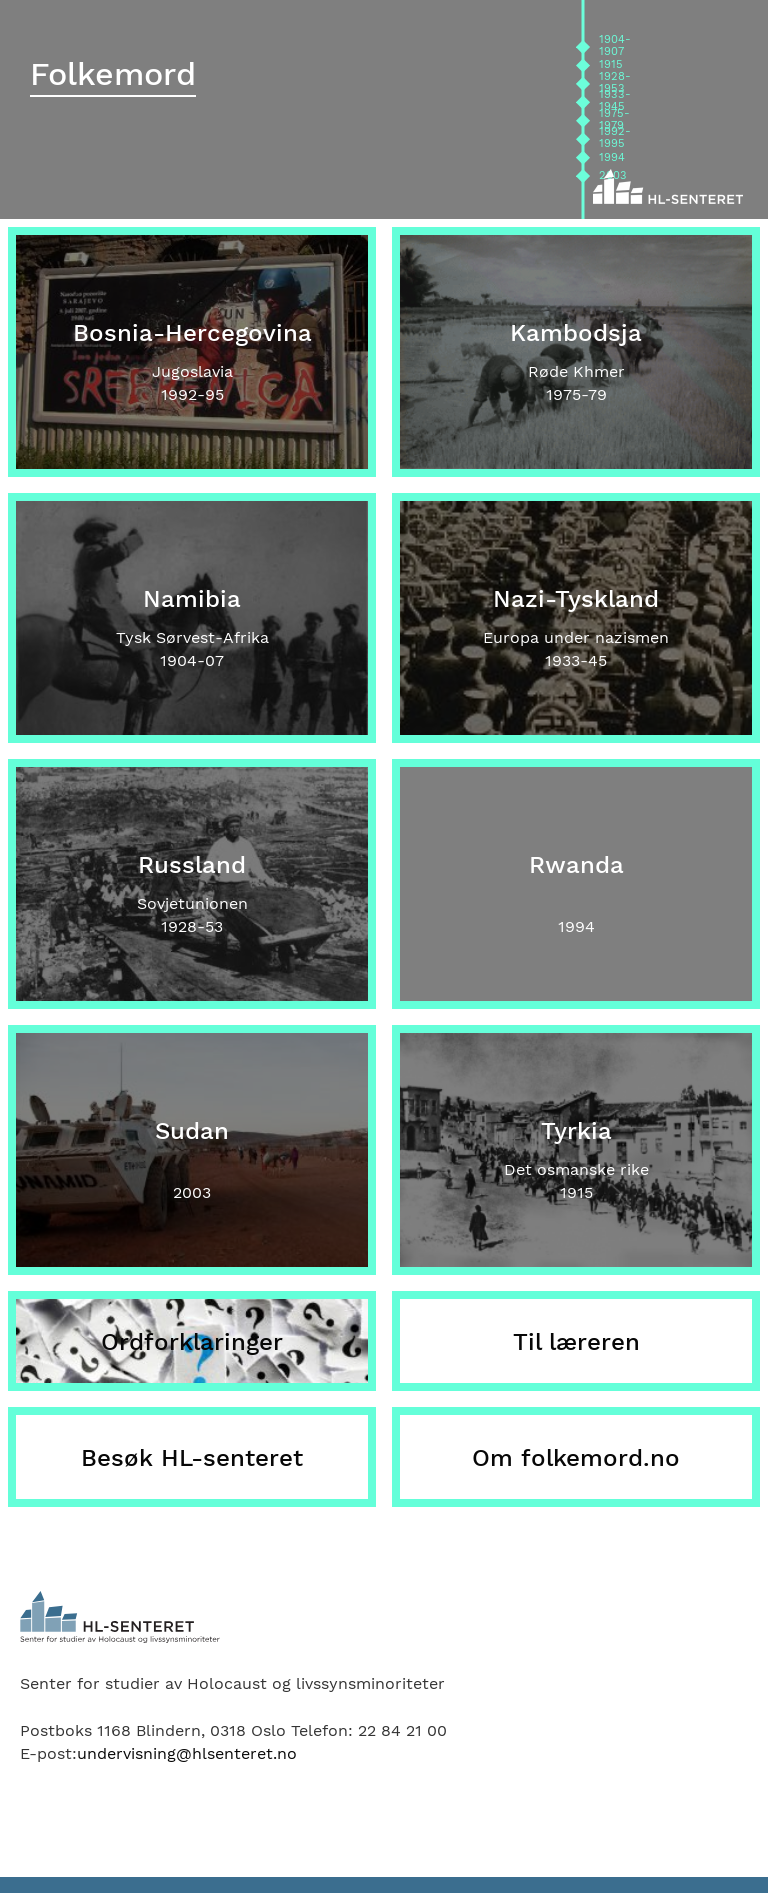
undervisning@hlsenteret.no (187, 1753)
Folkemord (113, 74)
